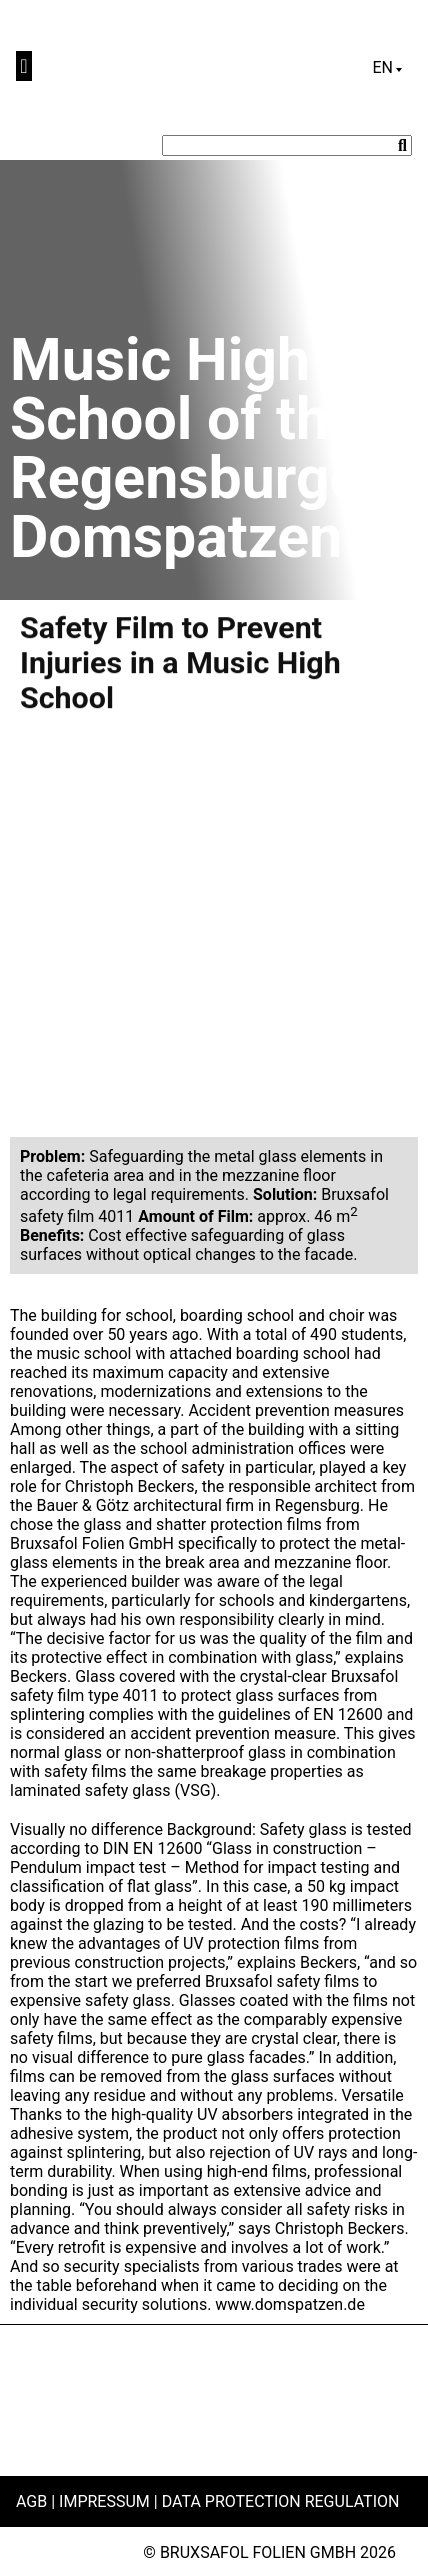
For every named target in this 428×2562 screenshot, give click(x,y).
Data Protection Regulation (281, 2501)
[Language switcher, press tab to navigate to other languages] (387, 68)
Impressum (104, 2501)
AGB (31, 2501)
